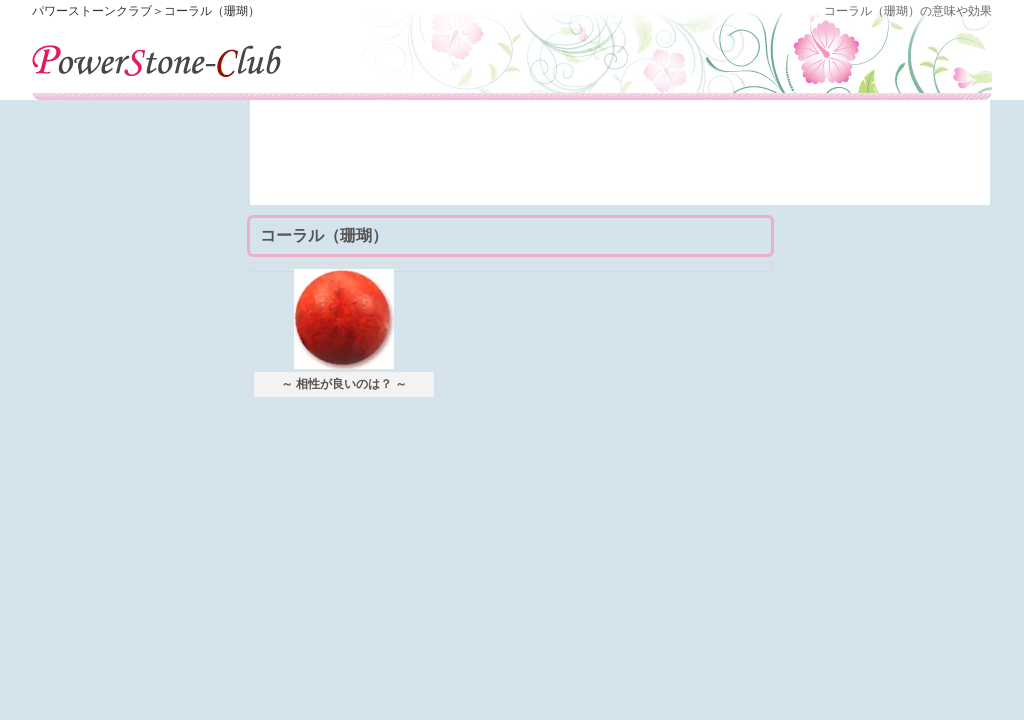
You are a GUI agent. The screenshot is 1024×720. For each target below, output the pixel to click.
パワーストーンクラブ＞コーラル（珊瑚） (146, 11)
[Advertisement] (620, 160)
